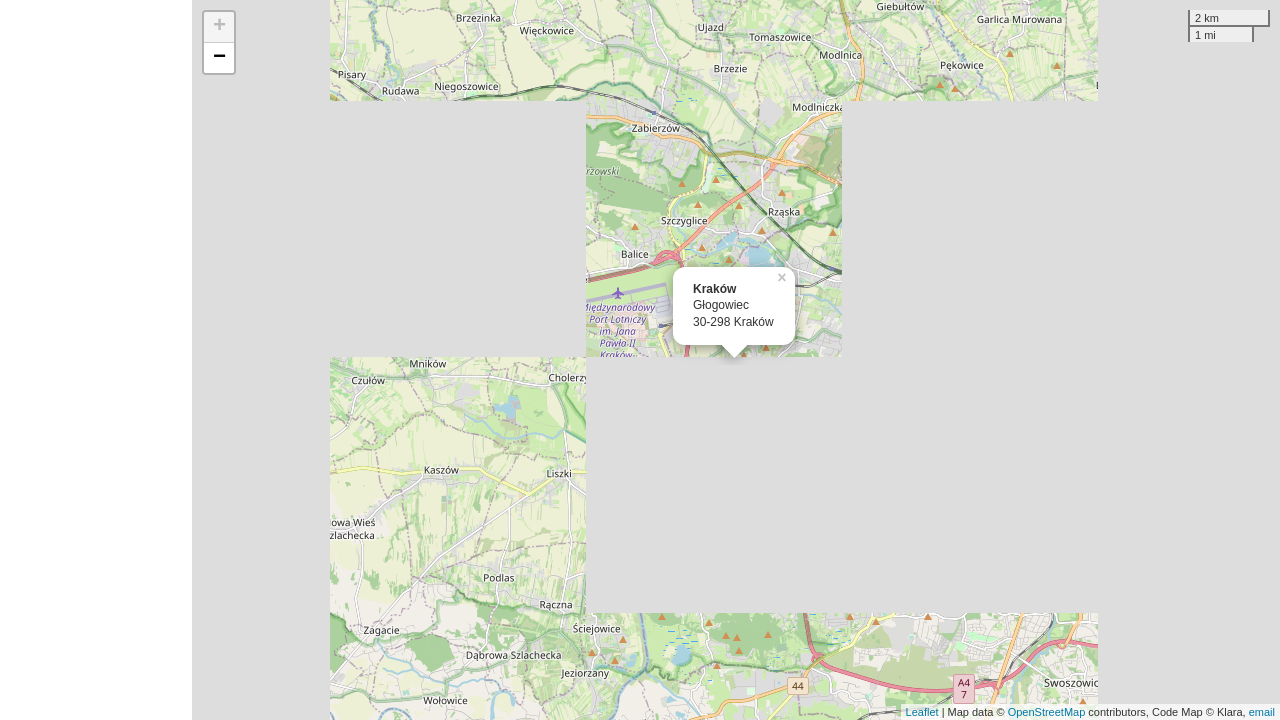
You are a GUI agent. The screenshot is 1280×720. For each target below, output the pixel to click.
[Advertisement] (96, 360)
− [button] (219, 58)
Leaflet (922, 712)
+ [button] (219, 27)
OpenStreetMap (1047, 712)
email (1262, 712)
